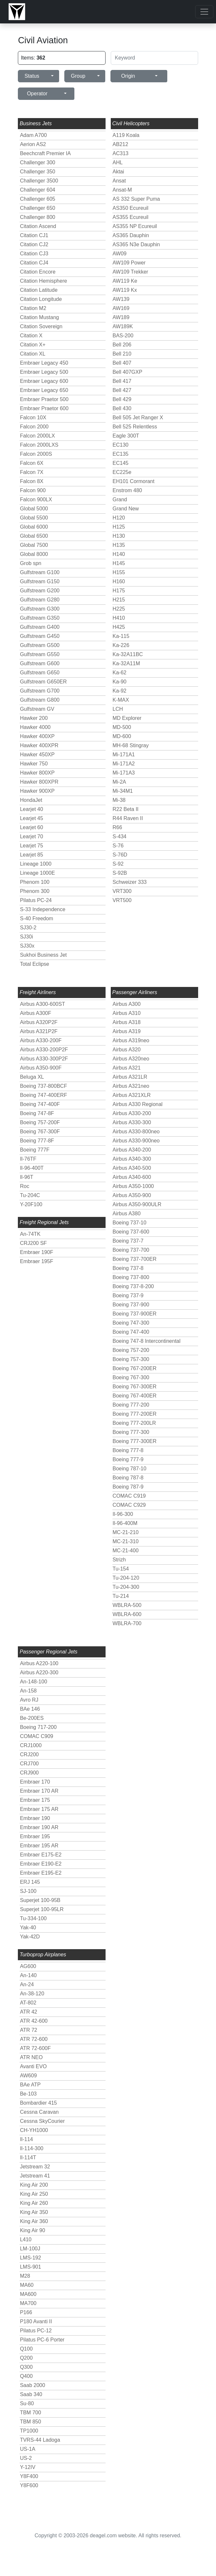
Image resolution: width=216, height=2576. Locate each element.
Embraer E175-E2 (40, 1854)
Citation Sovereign (41, 326)
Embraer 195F (36, 1261)
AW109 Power (129, 262)
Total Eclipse (34, 964)
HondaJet (31, 800)
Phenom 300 (34, 891)
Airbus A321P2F (38, 1031)
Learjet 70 (31, 836)
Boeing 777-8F (37, 1140)
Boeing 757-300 (131, 1359)
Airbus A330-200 (132, 1113)
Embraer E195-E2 (40, 1873)
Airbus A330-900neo (136, 1140)
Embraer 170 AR (39, 1791)
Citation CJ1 (34, 235)
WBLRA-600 (127, 1614)
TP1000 (29, 2431)
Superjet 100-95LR (41, 1909)
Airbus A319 (127, 1031)
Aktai (118, 171)
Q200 (26, 2358)
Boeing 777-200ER (135, 1414)
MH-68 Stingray (131, 745)
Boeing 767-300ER (135, 1386)
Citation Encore (37, 272)
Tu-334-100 (33, 1918)
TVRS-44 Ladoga (40, 2440)
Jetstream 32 (35, 2166)
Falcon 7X (31, 472)
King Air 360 (34, 2221)
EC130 (121, 445)
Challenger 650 (37, 208)
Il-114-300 (31, 2148)
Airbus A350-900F (40, 1068)
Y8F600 (29, 2485)
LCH (118, 709)
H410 (119, 618)
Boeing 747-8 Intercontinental (147, 1341)
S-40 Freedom (36, 918)
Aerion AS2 (33, 144)
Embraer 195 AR (39, 1845)
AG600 (28, 1966)
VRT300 (122, 891)
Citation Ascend (38, 226)
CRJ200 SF (33, 1243)
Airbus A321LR (130, 1077)
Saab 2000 (32, 2385)
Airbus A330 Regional (138, 1104)
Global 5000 (34, 508)
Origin (128, 76)
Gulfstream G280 (39, 599)
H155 (119, 572)
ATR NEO (31, 2057)
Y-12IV (27, 2467)
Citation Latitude (38, 290)
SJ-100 (28, 1891)
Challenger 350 (37, 171)
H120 (119, 517)
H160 (119, 581)
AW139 (121, 299)
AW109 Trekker (130, 272)
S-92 (118, 864)
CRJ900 (29, 1772)
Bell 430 (122, 408)
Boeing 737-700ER (135, 1259)
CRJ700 (29, 1763)
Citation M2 (33, 308)
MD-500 (122, 727)
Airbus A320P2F (38, 1022)
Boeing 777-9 (128, 1459)
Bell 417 (122, 381)
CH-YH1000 (34, 2130)
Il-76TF (28, 1159)
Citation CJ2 (34, 244)
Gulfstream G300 (39, 609)
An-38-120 (32, 1993)
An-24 (27, 1984)
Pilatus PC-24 (36, 900)
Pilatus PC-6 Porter (42, 2339)
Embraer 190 (35, 1818)
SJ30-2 (28, 927)
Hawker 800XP (37, 772)
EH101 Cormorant (134, 481)
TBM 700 (30, 2412)
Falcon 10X (33, 417)
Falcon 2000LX (37, 435)
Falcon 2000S (36, 454)
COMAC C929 (129, 1505)
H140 (119, 554)
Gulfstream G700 (39, 691)
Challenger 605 (37, 199)
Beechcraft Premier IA (45, 153)
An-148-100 (33, 1681)
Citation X (31, 335)
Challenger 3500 (39, 180)
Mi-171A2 (124, 763)
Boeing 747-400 (131, 1332)
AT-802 (28, 2002)
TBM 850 (30, 2421)
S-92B (120, 873)
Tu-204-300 (126, 1587)
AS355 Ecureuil (130, 217)
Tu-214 (121, 1596)
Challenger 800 (37, 217)
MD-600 (122, 736)
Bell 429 (122, 399)
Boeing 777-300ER (135, 1441)
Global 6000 (34, 527)
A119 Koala (126, 135)
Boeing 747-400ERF (43, 1095)
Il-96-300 (123, 1514)
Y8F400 (29, 2476)
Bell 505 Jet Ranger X (138, 417)
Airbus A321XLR (132, 1095)
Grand (120, 499)
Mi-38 (119, 800)
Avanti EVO (33, 2066)
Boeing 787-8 (128, 1477)
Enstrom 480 (127, 490)
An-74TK (30, 1234)
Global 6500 (34, 536)
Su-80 (27, 2403)
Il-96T (26, 1177)
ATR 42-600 (33, 2021)
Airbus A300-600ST (42, 1004)
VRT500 (122, 900)
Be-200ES (32, 1718)
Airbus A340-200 (132, 1150)
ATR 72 (28, 2030)
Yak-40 (28, 1927)
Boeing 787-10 (129, 1468)
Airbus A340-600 (132, 1177)
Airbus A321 (127, 1068)
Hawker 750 (33, 763)
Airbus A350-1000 (133, 1186)
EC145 (121, 463)
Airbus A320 (127, 1049)
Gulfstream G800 (39, 700)
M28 (25, 2276)
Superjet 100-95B (40, 1900)
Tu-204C (30, 1195)
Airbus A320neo (131, 1058)
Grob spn (30, 563)
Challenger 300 (37, 162)
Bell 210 (122, 354)
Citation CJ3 (34, 253)
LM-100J (30, 2248)
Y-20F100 (31, 1204)
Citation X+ (32, 344)
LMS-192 (30, 2257)
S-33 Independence (42, 909)
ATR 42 (28, 2012)
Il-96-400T (32, 1168)
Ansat (119, 180)
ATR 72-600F (35, 2048)
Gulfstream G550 (39, 654)
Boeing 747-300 (131, 1323)
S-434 (120, 836)
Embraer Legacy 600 (44, 381)
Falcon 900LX (36, 499)
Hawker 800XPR (39, 782)
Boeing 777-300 (131, 1432)
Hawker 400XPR (39, 745)
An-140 (28, 1975)
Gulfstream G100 (39, 572)
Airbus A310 (127, 1013)
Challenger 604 (37, 190)
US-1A (27, 2449)
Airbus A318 (127, 1022)
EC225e (122, 472)
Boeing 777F (34, 1150)
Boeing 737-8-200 (133, 1286)
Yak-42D (30, 1936)
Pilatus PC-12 (36, 2330)
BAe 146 (30, 1709)
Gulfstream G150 (39, 581)
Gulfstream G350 (39, 618)
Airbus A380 (127, 1213)
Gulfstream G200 (39, 590)
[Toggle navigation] (204, 11)
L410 (26, 2239)
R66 (117, 827)
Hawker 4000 (35, 727)
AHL (118, 162)
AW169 (121, 308)
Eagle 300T (126, 435)
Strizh (119, 1559)
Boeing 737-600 (131, 1231)
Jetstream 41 (35, 2175)
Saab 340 (31, 2394)
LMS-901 (30, 2267)
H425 (119, 627)
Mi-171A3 (124, 772)
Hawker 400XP (37, 736)
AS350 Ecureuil (130, 208)
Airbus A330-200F (40, 1040)
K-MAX (121, 700)
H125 (119, 527)
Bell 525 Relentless (135, 426)
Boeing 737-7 (128, 1241)
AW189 (121, 317)
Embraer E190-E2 (40, 1864)
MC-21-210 (126, 1532)
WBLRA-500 (127, 1605)
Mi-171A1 (124, 754)
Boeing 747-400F (40, 1104)
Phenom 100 (34, 882)
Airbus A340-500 (132, 1168)
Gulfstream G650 (39, 672)
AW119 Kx (125, 290)
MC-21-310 (126, 1541)
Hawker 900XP (37, 791)
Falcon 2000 (34, 426)
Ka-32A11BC (128, 654)
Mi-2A (119, 782)
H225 (119, 609)
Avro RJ (29, 1700)
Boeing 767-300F (40, 1131)
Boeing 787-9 (128, 1487)
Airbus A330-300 (132, 1122)
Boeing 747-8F (37, 1113)
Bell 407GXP (128, 372)
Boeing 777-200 (131, 1405)
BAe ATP (30, 2084)
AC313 (121, 153)
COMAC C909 (36, 1736)
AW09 (120, 253)
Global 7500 (34, 545)
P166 (26, 2312)
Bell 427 (122, 390)
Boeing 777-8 (128, 1450)
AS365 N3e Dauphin (136, 244)
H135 (119, 545)
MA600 (28, 2294)
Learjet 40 (31, 809)
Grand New (126, 508)
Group (78, 76)
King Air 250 (34, 2194)
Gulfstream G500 (39, 645)
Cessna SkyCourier (42, 2121)
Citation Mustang (39, 317)
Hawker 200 (33, 718)
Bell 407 (122, 363)
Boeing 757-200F (40, 1122)
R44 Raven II (128, 818)
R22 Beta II (126, 809)
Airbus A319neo (131, 1040)
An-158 (28, 1690)
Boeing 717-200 (38, 1727)
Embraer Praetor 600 (44, 408)
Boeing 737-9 (128, 1295)
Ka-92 (120, 691)
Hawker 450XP (37, 754)
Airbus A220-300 (39, 1672)
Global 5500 (34, 517)
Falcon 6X (31, 463)
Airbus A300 (127, 1004)
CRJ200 (29, 1754)
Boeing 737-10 (129, 1222)
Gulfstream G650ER (43, 681)
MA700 (28, 2303)
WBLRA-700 (127, 1623)
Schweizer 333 (130, 882)
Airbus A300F (35, 1013)
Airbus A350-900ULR (137, 1204)
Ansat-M (122, 190)
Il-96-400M (125, 1523)
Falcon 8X (31, 481)
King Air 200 (34, 2185)
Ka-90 (120, 681)
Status (31, 76)
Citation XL (32, 354)
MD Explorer (127, 718)
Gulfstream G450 (39, 636)
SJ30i (26, 936)
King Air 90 (32, 2230)
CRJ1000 (31, 1745)
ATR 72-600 (33, 2039)
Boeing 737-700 (131, 1250)
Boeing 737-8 (128, 1268)
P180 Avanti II (36, 2321)
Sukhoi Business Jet (43, 955)
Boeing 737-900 (131, 1304)
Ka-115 (121, 636)
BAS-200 (123, 335)
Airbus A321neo (131, 1086)
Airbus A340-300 (132, 1159)
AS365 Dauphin (131, 235)
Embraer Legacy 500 (44, 372)
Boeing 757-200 (131, 1350)
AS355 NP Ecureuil (135, 226)
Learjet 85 (31, 854)
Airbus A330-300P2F (44, 1058)
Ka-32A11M (126, 663)
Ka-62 (120, 672)
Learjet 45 (31, 818)
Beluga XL (32, 1077)
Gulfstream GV (37, 709)
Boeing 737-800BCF (43, 1086)
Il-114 (26, 2139)
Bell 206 (122, 344)
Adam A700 (33, 135)
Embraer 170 (35, 1782)
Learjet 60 (31, 827)
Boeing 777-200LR (134, 1423)
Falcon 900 (32, 490)
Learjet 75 (31, 845)
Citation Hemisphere (43, 281)
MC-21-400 (126, 1550)
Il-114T (28, 2157)
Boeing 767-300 (131, 1377)
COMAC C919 (129, 1496)
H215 (119, 599)
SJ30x (27, 946)
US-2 (26, 2458)
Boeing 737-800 (131, 1277)
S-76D (120, 854)
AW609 (28, 2075)
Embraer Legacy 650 (44, 390)
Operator (37, 93)
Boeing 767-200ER (135, 1368)
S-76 (118, 845)
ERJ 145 (30, 1882)
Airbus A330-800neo (136, 1131)
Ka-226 (121, 645)
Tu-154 (121, 1568)
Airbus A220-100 (39, 1663)
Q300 (26, 2367)
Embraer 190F (36, 1252)
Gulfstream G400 (39, 627)
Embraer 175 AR (39, 1809)
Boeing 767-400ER (135, 1395)
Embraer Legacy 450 (44, 363)
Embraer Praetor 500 (44, 399)
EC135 (121, 454)
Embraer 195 (35, 1836)
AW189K (123, 326)
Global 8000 (34, 554)
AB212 (120, 144)
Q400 (26, 2376)
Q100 (26, 2349)
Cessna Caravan (39, 2112)
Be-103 (28, 2094)
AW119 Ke (125, 281)
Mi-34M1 (123, 791)
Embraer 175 (35, 1800)
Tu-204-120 (126, 1578)
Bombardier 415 (38, 2103)
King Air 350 (34, 2212)
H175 (119, 590)
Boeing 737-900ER (135, 1313)
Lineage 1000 (35, 864)
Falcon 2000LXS (39, 445)
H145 (119, 563)
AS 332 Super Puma (136, 199)
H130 (119, 536)
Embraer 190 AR (39, 1827)
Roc (24, 1186)
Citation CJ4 (34, 262)
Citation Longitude (41, 299)
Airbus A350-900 (132, 1195)
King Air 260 (34, 2203)
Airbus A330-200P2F (44, 1049)
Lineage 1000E (37, 873)
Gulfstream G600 (39, 663)
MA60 (26, 2285)
